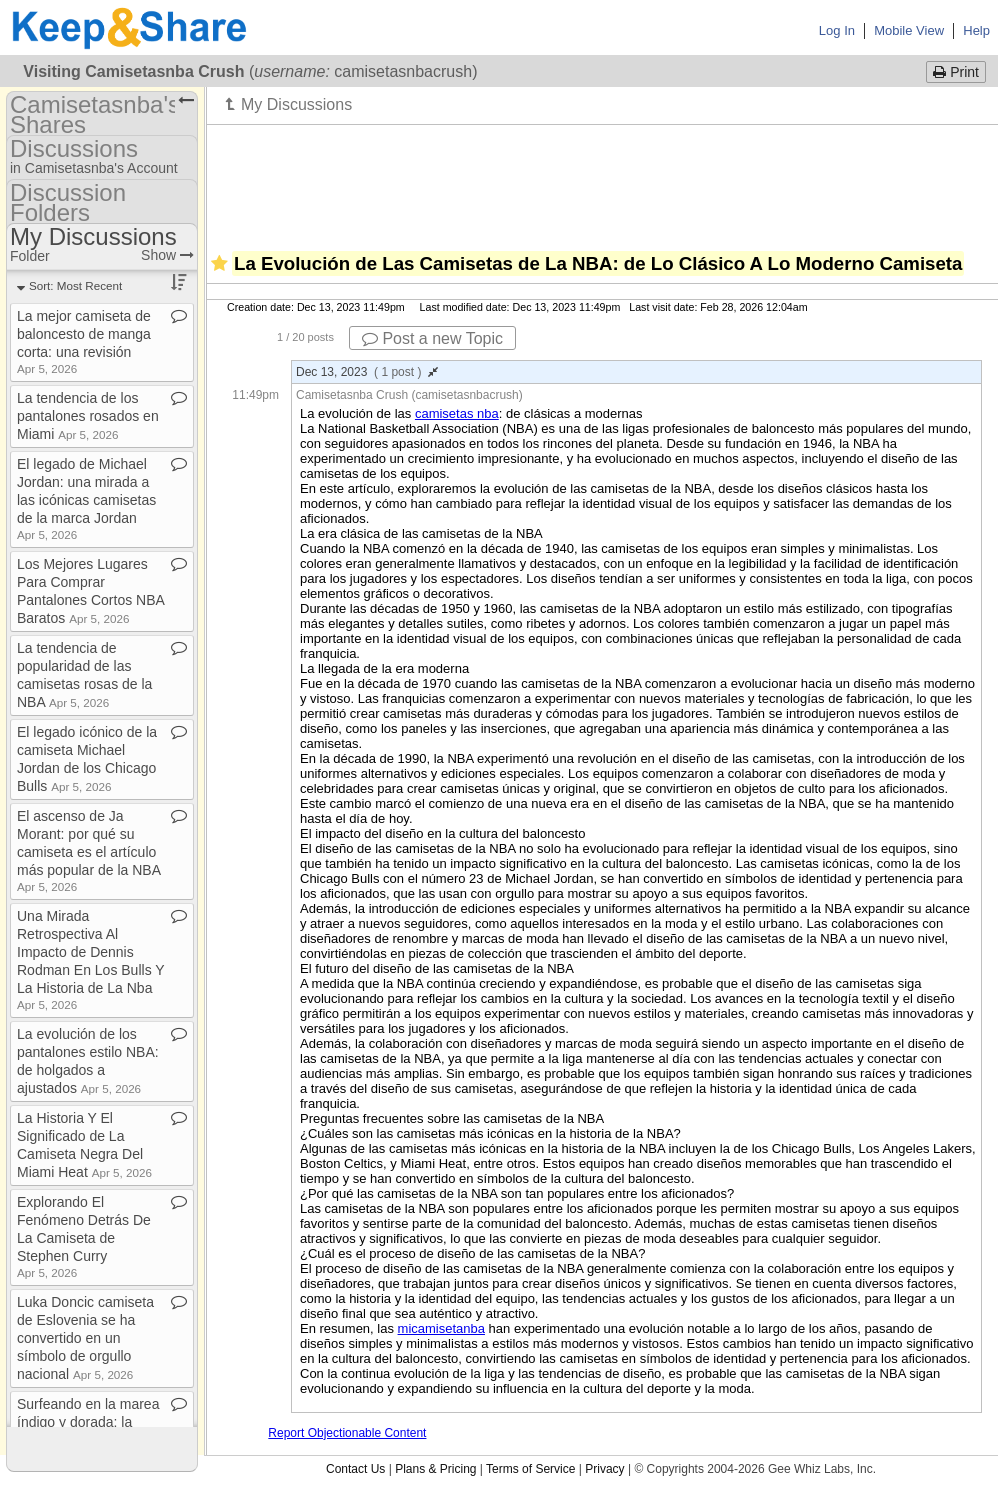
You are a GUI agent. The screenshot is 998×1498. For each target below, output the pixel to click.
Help (976, 30)
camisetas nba (457, 413)
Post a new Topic (432, 338)
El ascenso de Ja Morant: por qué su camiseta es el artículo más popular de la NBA (88, 850)
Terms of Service (530, 1469)
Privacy (604, 1469)
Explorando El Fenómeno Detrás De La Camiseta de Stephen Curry (84, 1236)
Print (956, 72)
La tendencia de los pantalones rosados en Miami (88, 416)
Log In (837, 30)
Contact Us (355, 1469)
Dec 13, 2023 (367, 372)
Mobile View (909, 30)
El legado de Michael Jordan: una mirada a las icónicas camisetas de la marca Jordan (86, 498)
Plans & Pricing (435, 1469)
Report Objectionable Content (347, 1433)
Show (167, 255)
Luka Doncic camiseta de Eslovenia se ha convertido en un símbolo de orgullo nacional (85, 1338)
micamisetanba (441, 1328)
